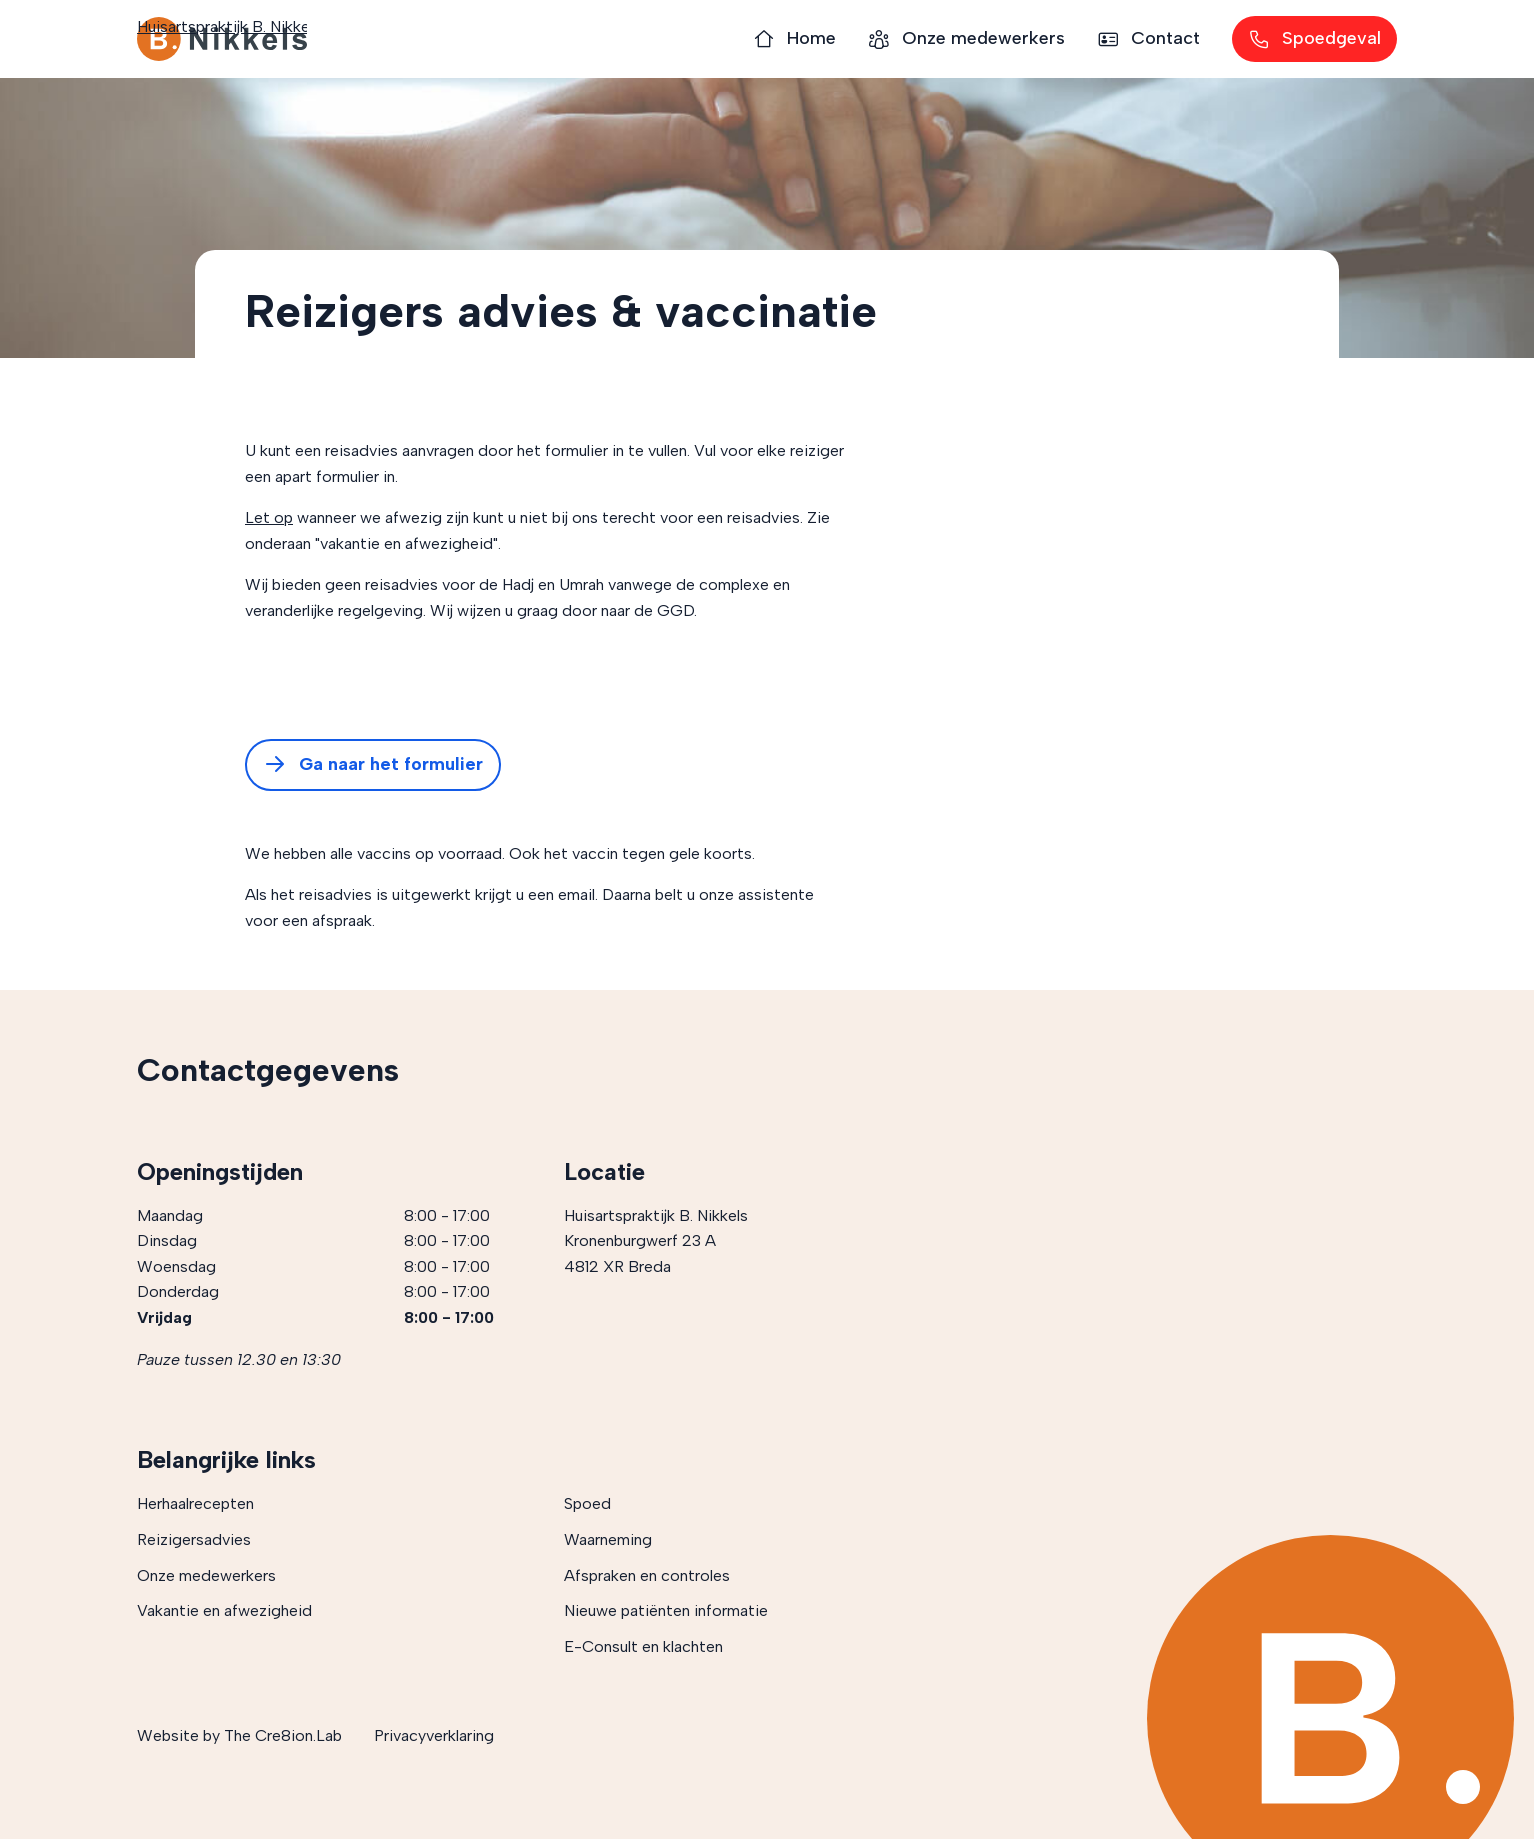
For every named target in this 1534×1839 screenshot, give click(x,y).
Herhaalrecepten (195, 1503)
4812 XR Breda (617, 1266)
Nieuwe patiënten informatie (666, 1610)
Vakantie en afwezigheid (224, 1610)
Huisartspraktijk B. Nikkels (222, 39)
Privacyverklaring (434, 1735)
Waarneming (608, 1539)
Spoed (587, 1503)
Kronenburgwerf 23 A (640, 1240)
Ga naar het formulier (373, 765)
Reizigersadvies (194, 1539)
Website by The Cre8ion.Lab (239, 1735)
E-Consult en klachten (643, 1646)
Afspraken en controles (647, 1575)
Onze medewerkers (206, 1575)
